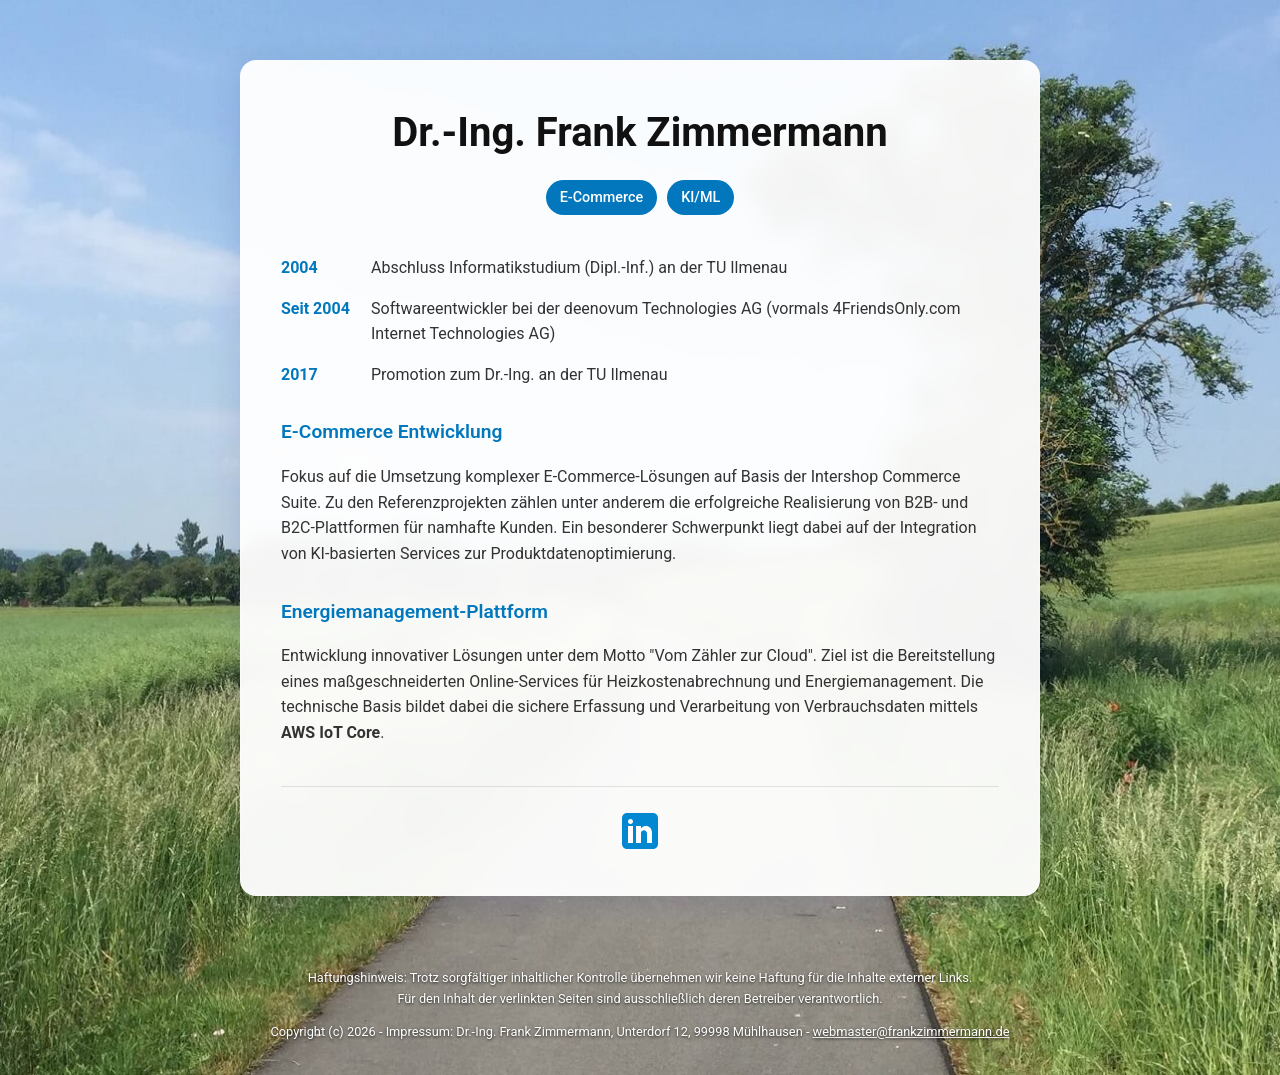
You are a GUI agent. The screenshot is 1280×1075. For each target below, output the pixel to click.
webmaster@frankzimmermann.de (911, 1031)
